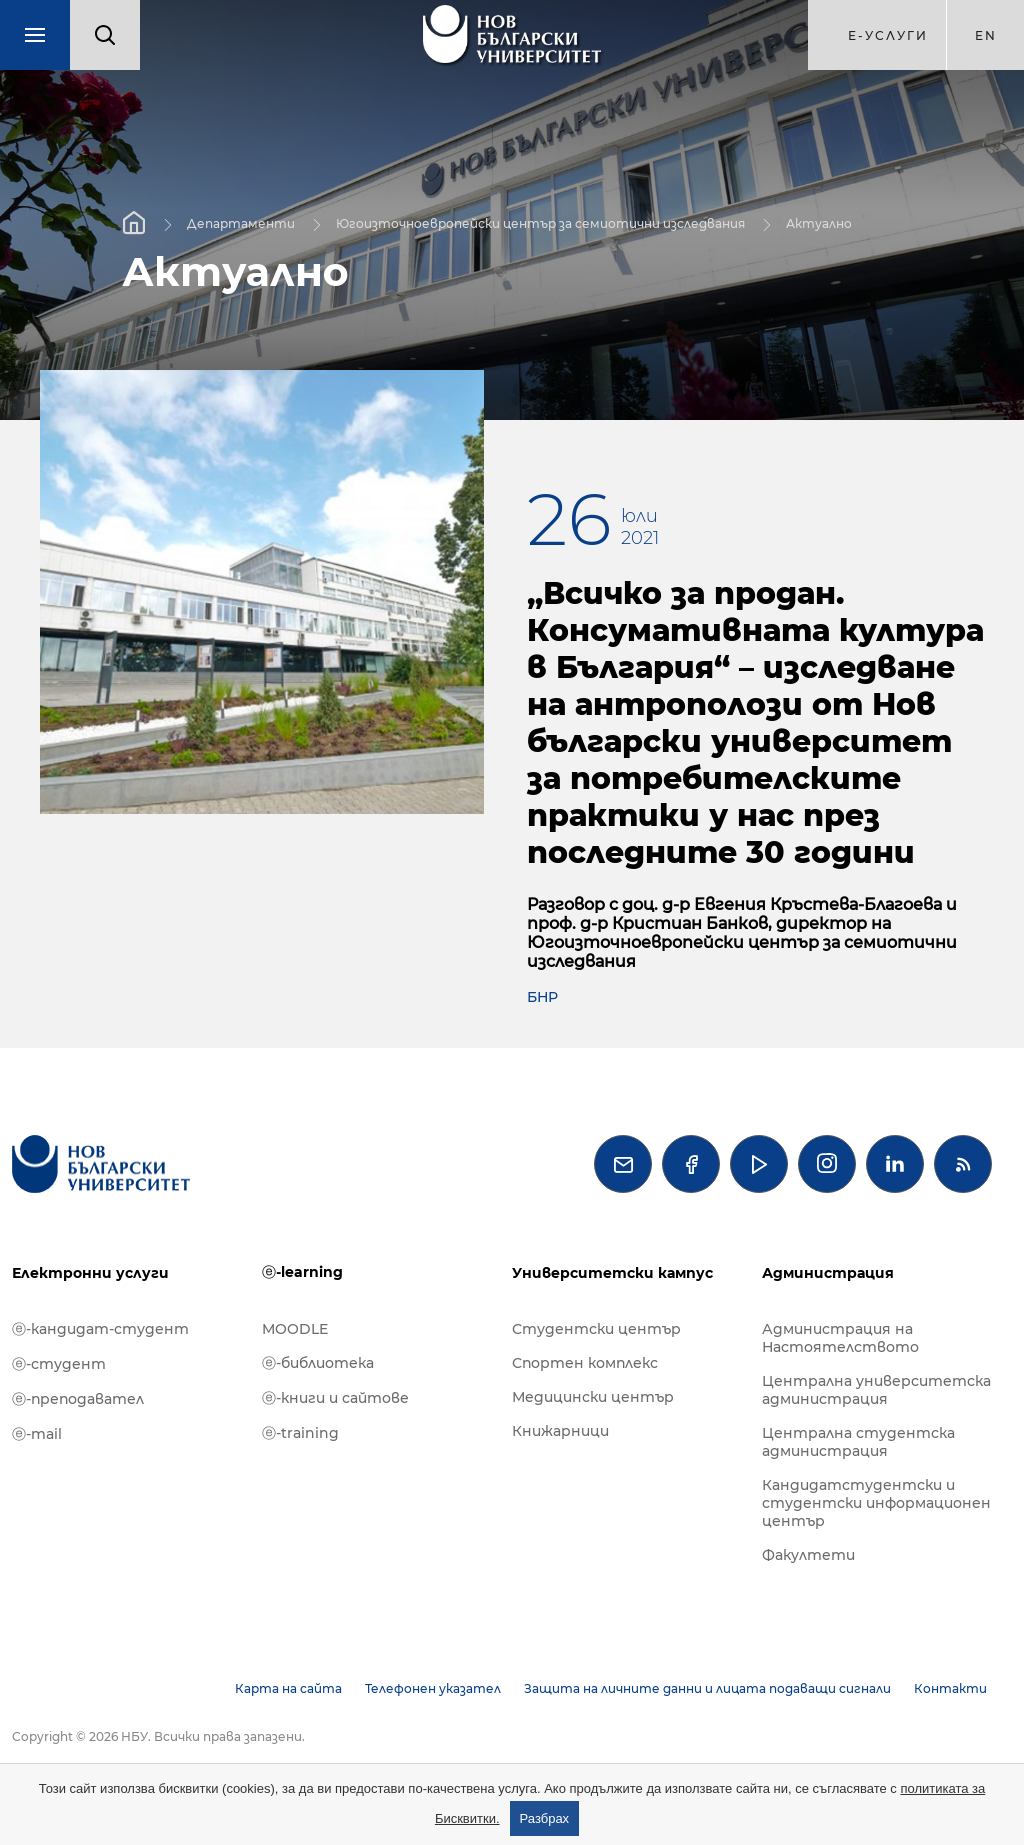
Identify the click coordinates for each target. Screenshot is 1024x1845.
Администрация (828, 1273)
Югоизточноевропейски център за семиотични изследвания (540, 222)
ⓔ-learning (302, 1272)
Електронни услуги (90, 1273)
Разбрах (545, 1818)
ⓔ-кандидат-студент (100, 1329)
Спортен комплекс (585, 1363)
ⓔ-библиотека (318, 1363)
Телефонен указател (433, 1688)
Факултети (808, 1555)
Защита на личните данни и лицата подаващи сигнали (707, 1688)
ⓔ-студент (59, 1364)
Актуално (819, 222)
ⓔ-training (300, 1433)
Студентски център (596, 1329)
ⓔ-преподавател (78, 1399)
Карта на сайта (288, 1688)
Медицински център (593, 1397)
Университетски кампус (612, 1273)
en (986, 35)
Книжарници (560, 1431)
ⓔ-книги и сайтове (335, 1398)
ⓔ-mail (37, 1434)
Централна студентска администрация (858, 1442)
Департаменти (241, 222)
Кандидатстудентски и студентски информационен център (876, 1503)
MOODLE (295, 1329)
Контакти (950, 1688)
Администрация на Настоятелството (840, 1338)
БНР (542, 997)
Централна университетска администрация (876, 1390)
